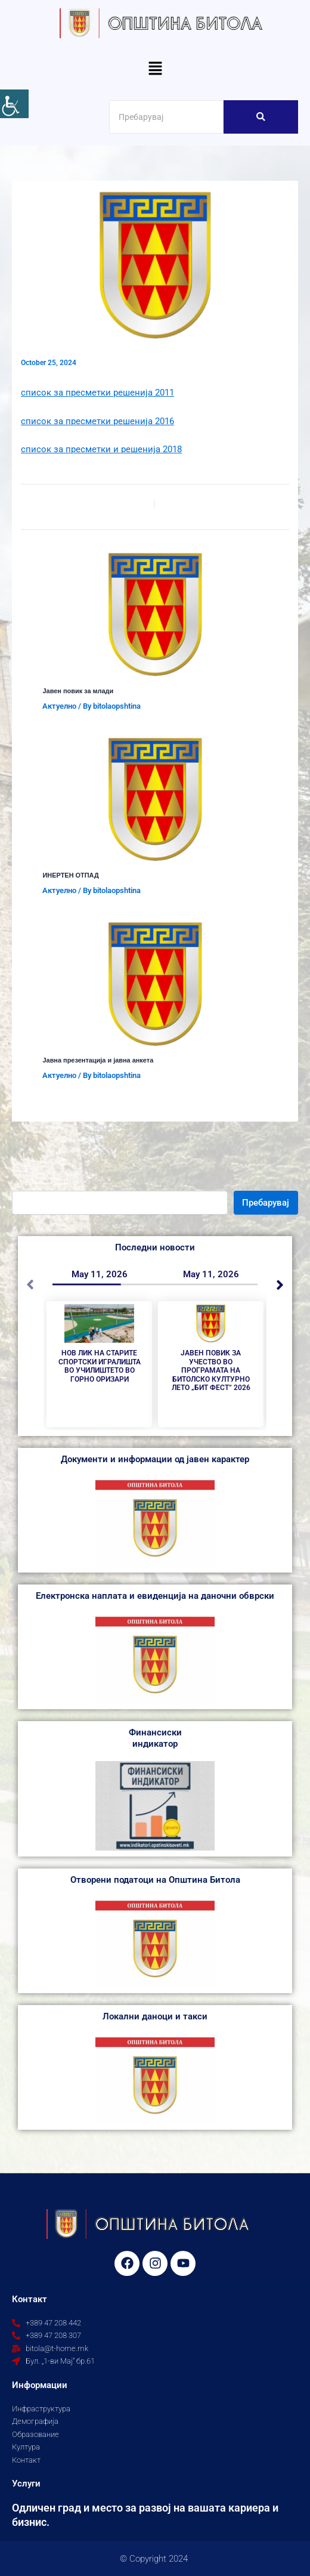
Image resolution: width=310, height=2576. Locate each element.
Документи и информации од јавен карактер (155, 1459)
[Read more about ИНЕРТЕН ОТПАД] (154, 799)
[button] (155, 69)
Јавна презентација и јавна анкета (97, 1060)
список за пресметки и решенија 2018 (101, 449)
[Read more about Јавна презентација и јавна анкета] (154, 984)
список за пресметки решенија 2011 (97, 392)
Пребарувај (265, 1202)
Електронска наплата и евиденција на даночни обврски (155, 1595)
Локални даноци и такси (155, 2016)
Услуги (26, 2483)
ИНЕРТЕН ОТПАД (70, 875)
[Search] (166, 117)
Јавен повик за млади (77, 691)
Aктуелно (59, 706)
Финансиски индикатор (155, 1738)
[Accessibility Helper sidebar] (14, 103)
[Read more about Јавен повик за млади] (154, 614)
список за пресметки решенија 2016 (97, 421)
